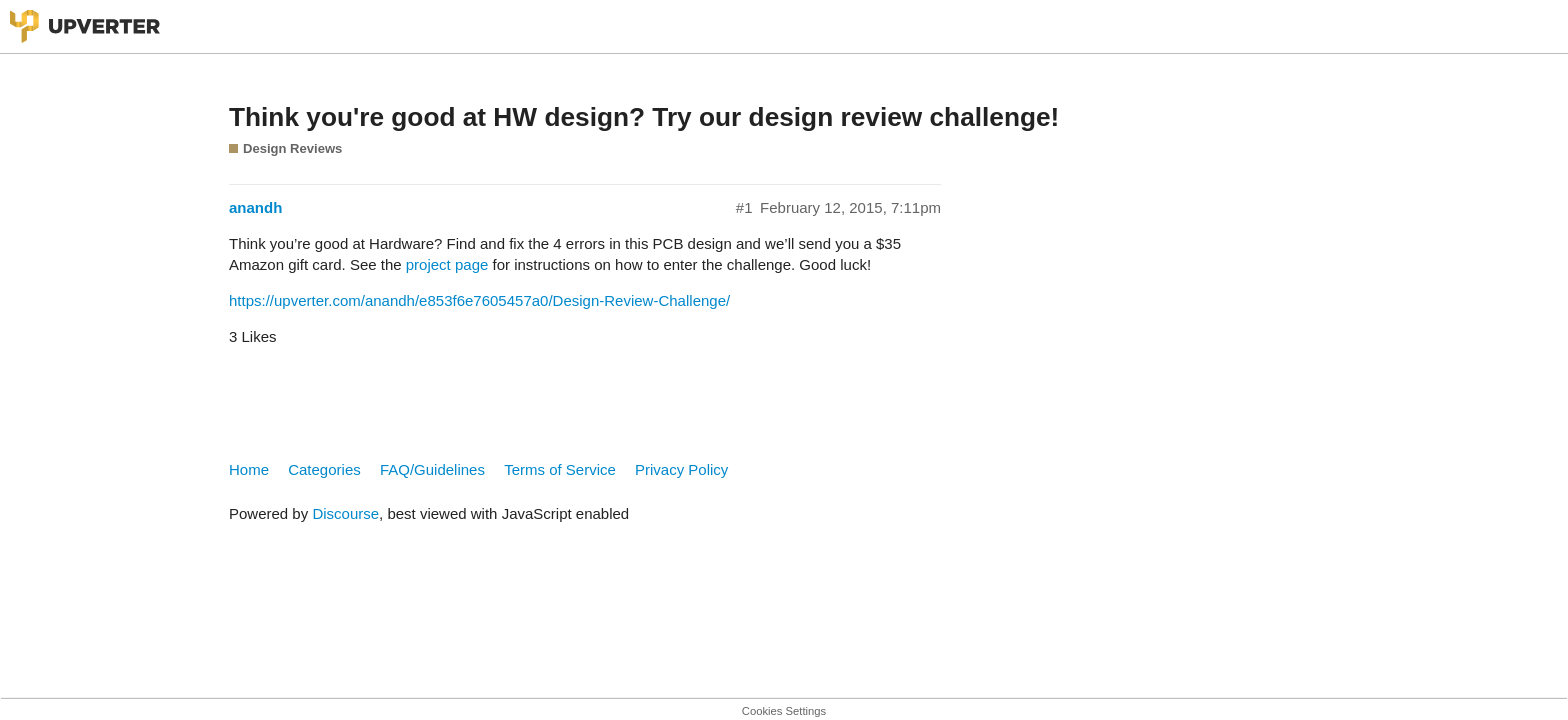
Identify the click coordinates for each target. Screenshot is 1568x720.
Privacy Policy (681, 469)
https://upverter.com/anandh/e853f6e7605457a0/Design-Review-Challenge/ (479, 300)
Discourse (345, 513)
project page (447, 264)
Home (249, 469)
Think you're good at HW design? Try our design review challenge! (644, 117)
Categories (324, 469)
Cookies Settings (784, 711)
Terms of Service (560, 469)
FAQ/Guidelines (432, 469)
